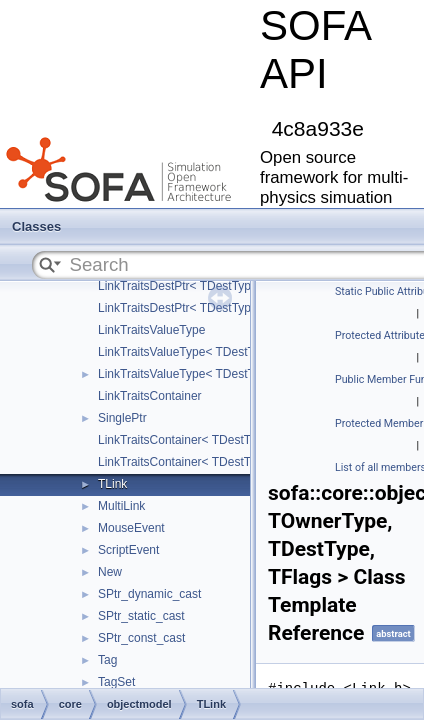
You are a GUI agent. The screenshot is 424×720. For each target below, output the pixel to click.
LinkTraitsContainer (150, 396)
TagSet (116, 682)
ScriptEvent (128, 550)
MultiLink (121, 506)
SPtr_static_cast (141, 616)
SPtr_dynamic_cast (149, 594)
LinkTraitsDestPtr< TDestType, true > (196, 308)
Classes (36, 226)
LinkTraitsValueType (151, 330)
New (110, 572)
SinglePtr (122, 418)
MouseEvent (131, 528)
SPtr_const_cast (141, 638)
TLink (112, 484)
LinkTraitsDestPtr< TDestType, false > (199, 286)
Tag (107, 660)
